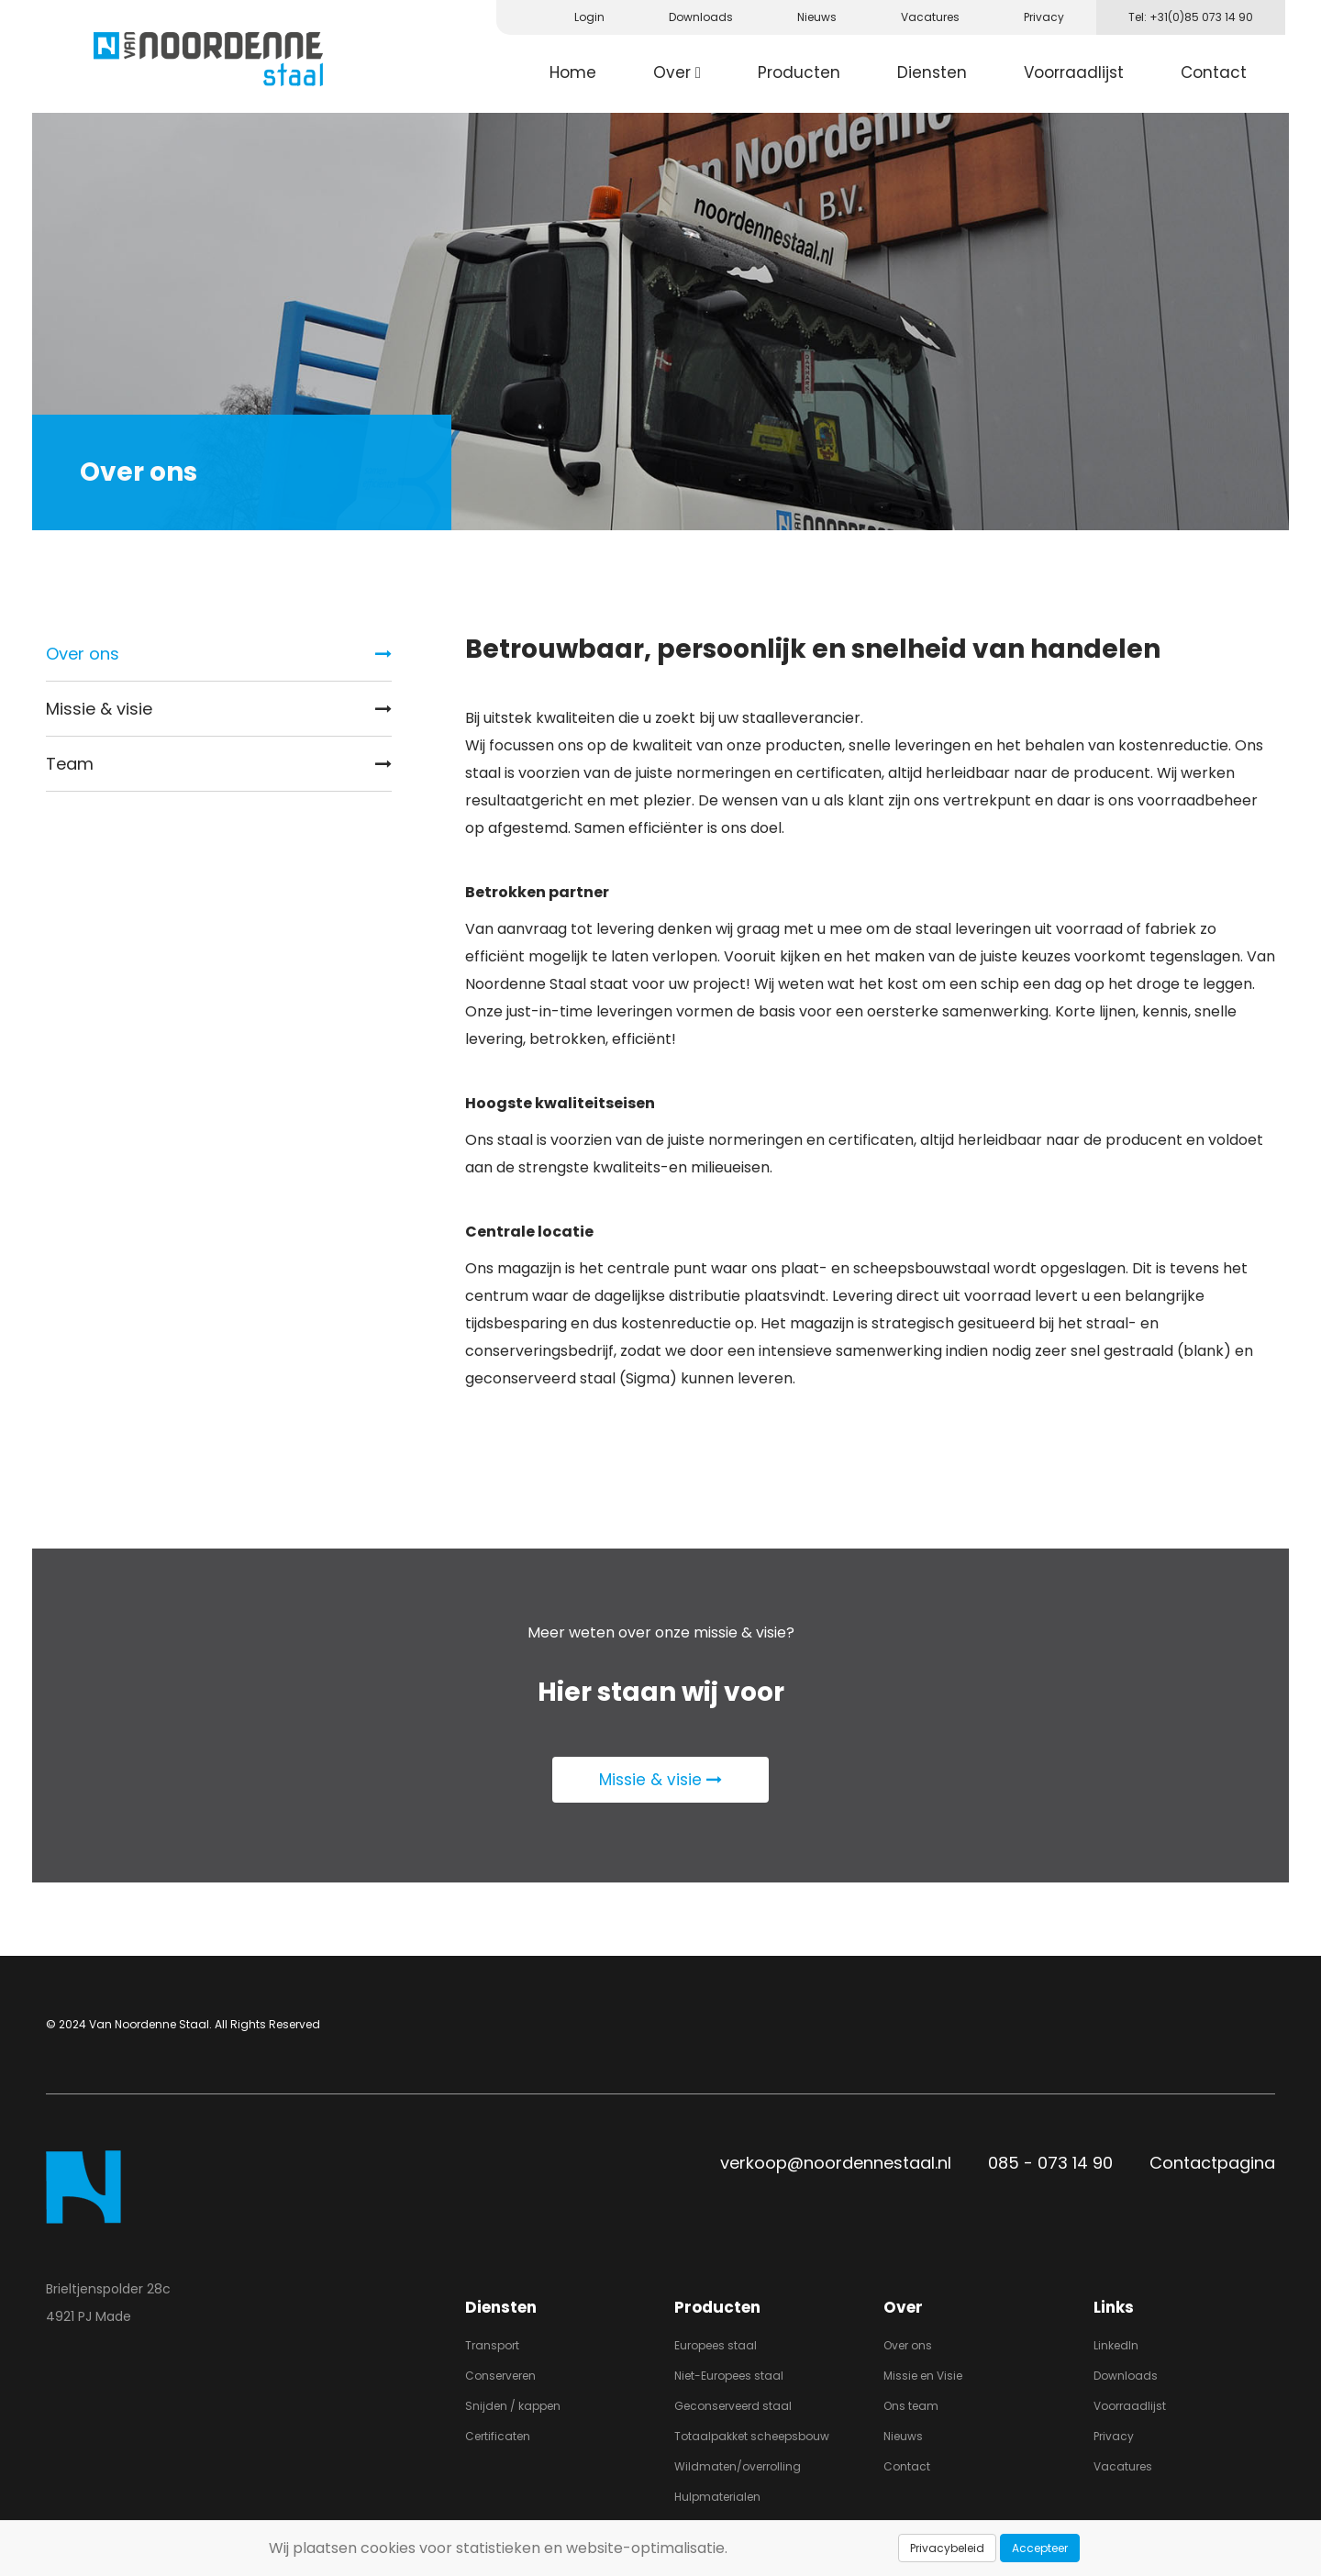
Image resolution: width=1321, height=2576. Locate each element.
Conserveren (500, 2375)
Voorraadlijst (1074, 72)
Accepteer (1040, 2548)
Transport (492, 2345)
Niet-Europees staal (728, 2375)
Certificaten (497, 2436)
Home (572, 72)
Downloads (1125, 2375)
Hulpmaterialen (717, 2496)
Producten (799, 72)
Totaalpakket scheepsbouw (751, 2436)
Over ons (219, 654)
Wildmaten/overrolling (737, 2466)
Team (219, 764)
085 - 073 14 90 (1050, 2162)
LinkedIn (1115, 2345)
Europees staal (715, 2345)
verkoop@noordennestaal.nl (835, 2162)
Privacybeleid (947, 2548)
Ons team (910, 2406)
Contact (1214, 72)
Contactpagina (1212, 2162)
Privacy (1113, 2436)
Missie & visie (219, 709)
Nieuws (903, 2436)
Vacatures (1122, 2466)
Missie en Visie (922, 2375)
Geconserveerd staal (733, 2406)
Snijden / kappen (513, 2406)
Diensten (932, 72)
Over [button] (677, 72)
